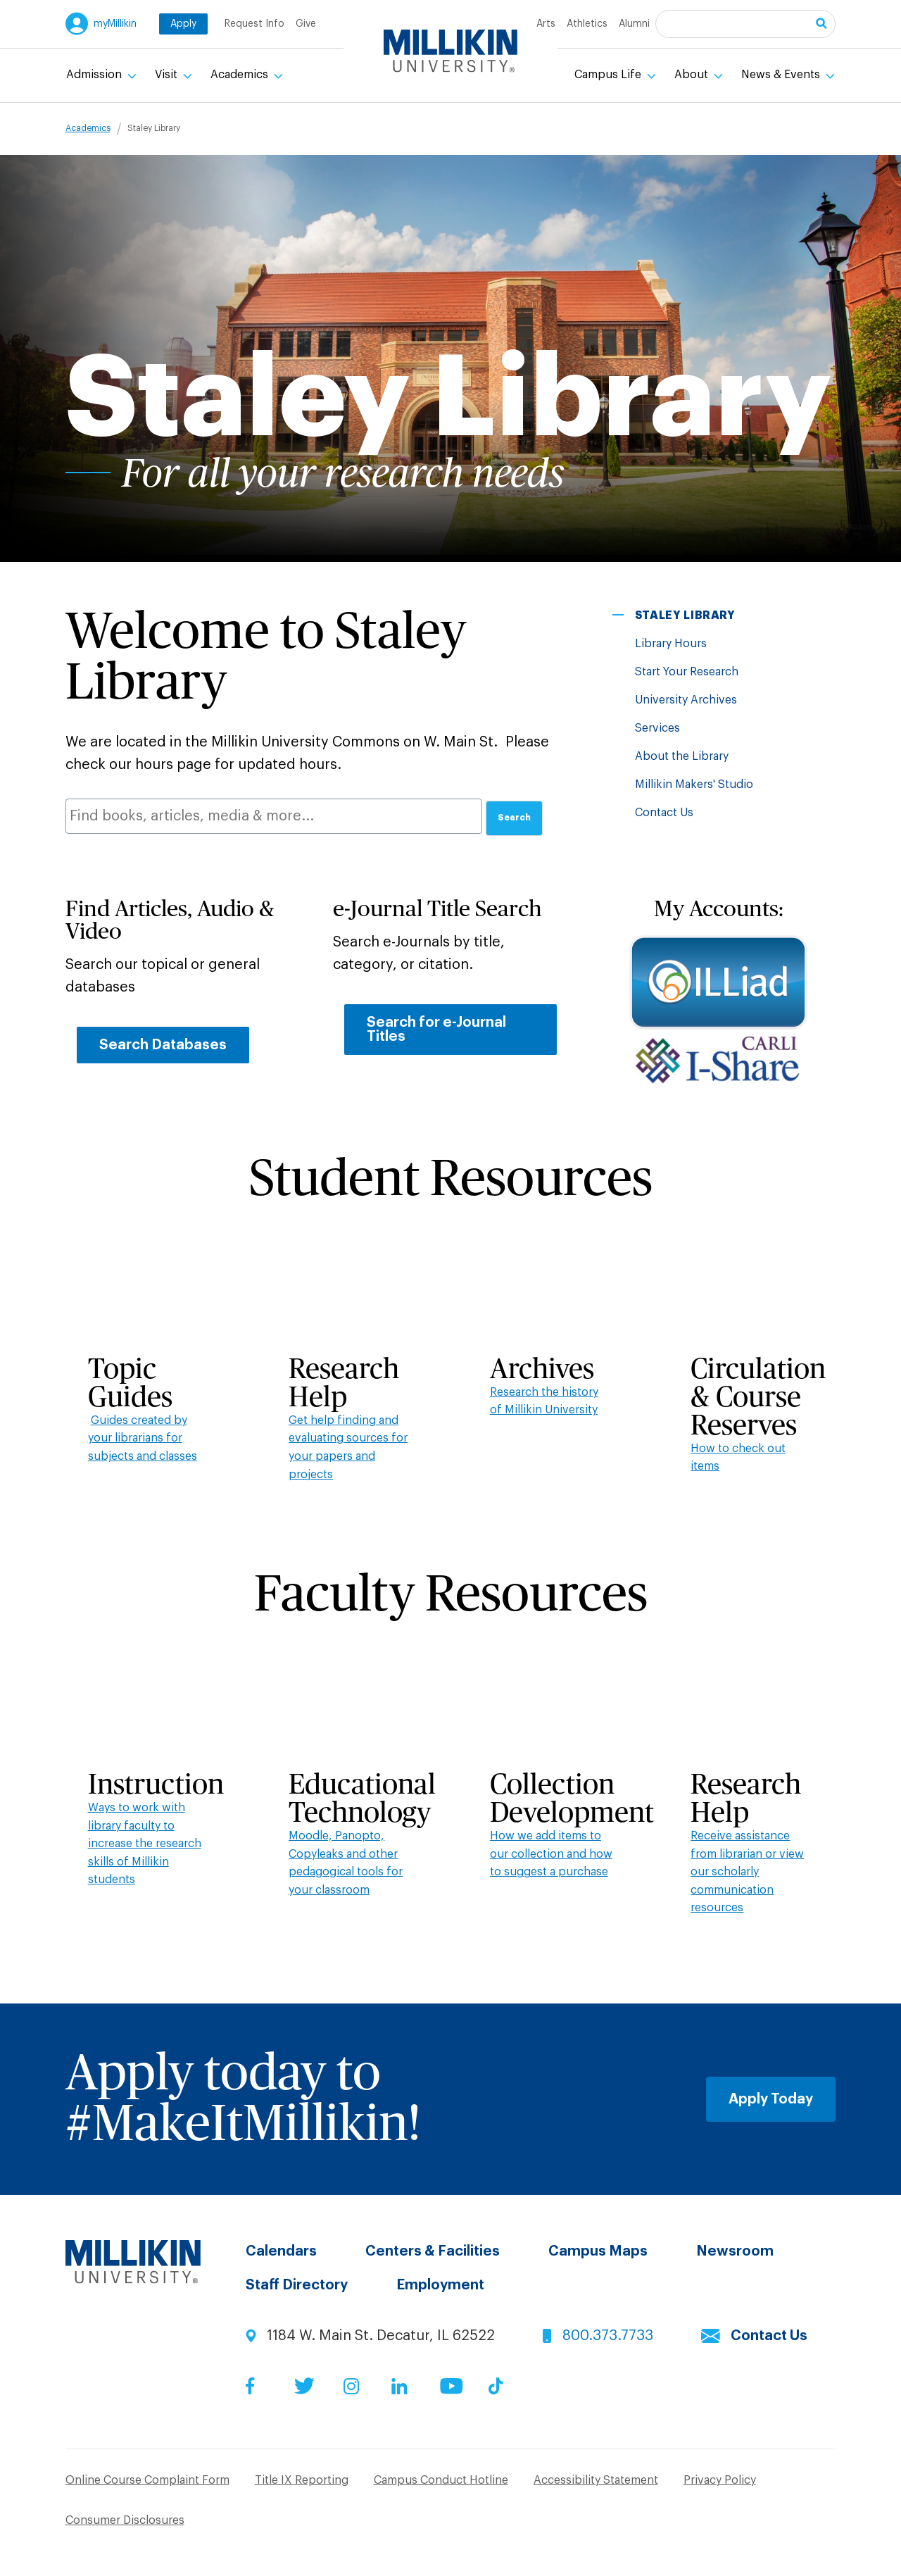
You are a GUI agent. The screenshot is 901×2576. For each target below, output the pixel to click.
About (692, 74)
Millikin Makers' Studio (694, 784)
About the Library (682, 756)
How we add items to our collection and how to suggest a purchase (551, 1853)
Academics (240, 74)
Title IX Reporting (301, 2480)
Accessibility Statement (596, 2480)
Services (657, 728)
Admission (95, 74)
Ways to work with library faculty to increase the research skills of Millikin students (144, 1843)
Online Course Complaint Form (147, 2480)
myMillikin (115, 24)
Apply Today (771, 2099)
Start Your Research (686, 671)
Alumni (634, 24)
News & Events (782, 74)
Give (306, 24)
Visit (167, 74)
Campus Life (609, 74)
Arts (545, 24)
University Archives (686, 700)
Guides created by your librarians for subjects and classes (142, 1438)
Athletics (587, 24)
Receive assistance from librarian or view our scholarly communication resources (747, 1871)
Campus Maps (598, 2251)
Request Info (254, 24)
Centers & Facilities (432, 2251)
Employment (440, 2285)
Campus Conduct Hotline (441, 2480)
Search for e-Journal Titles (436, 1029)
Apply (183, 24)
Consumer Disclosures (124, 2520)
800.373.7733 (607, 2336)
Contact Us (664, 812)
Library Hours (671, 643)
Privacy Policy (719, 2480)
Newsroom (735, 2251)
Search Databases (163, 1045)
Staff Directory (297, 2285)
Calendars (281, 2251)
